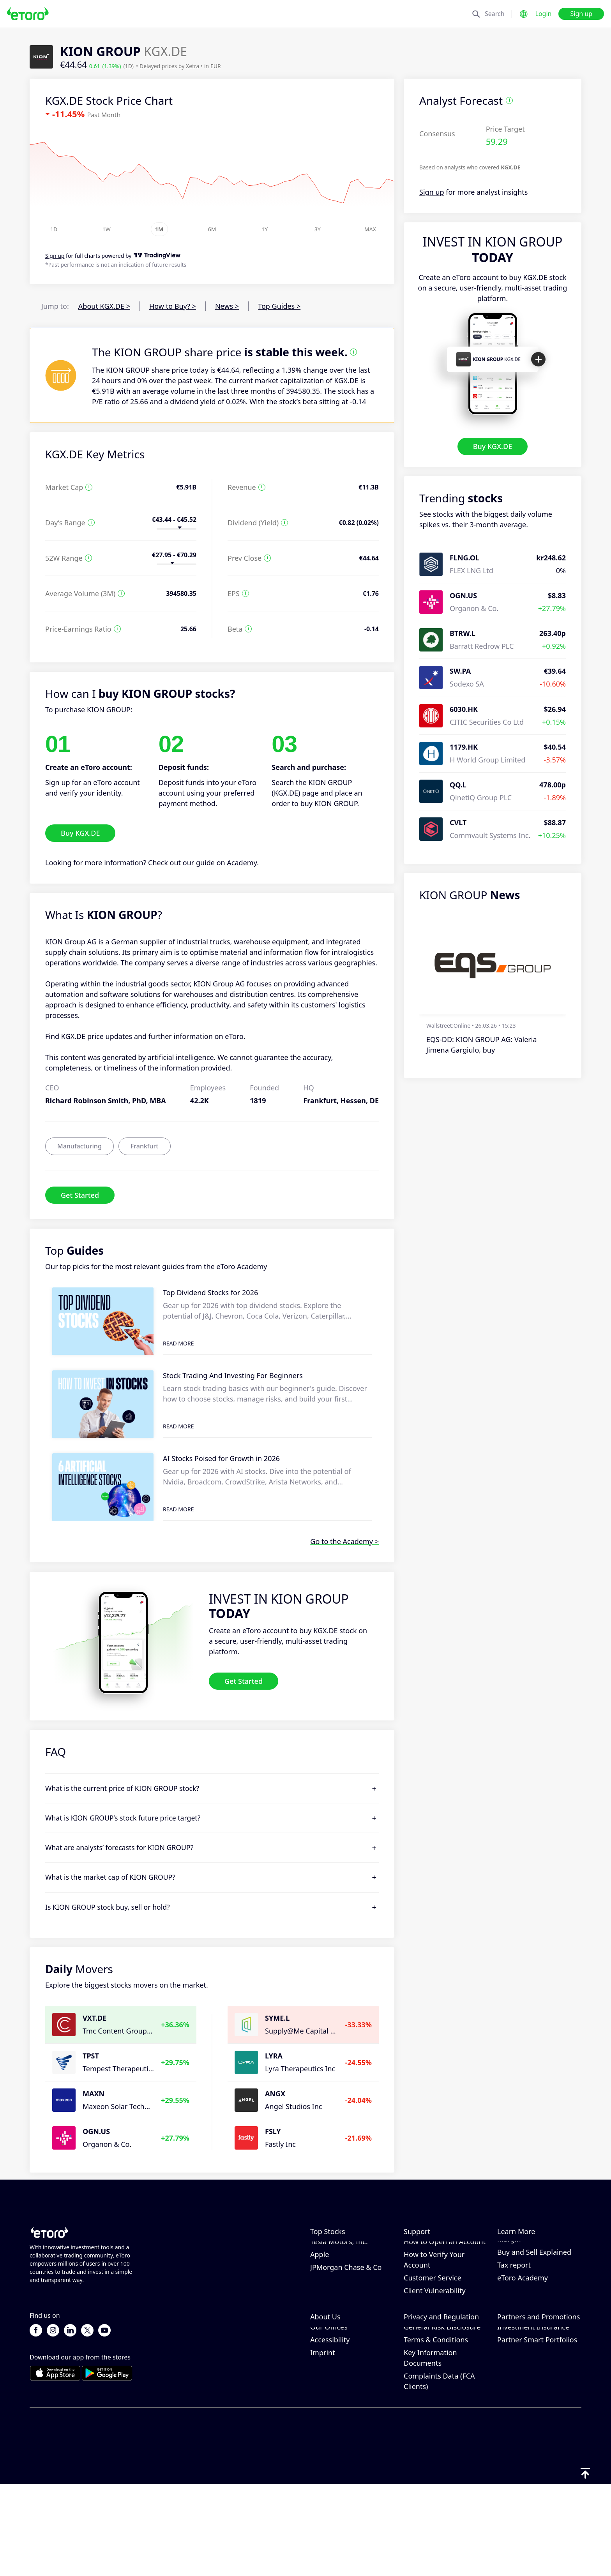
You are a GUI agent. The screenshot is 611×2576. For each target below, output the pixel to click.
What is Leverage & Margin (528, 2279)
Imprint (322, 2444)
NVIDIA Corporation (343, 2248)
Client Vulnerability (435, 2336)
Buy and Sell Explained (534, 2297)
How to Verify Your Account (434, 2305)
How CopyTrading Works (537, 2248)
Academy (242, 862)
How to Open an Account (445, 2287)
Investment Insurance (533, 2418)
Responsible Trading (530, 2261)
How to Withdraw (432, 2274)
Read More (178, 1343)
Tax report (514, 2310)
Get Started (80, 1194)
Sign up (581, 13)
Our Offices (329, 2418)
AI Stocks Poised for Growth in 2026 (221, 1458)
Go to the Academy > (344, 1541)
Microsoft (325, 2274)
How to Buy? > (172, 306)
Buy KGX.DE (492, 446)
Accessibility (330, 2431)
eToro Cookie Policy (436, 2379)
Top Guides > (279, 306)
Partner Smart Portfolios (537, 2431)
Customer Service (432, 2323)
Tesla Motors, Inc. (339, 2287)
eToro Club (515, 2405)
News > (227, 306)
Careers (323, 2405)
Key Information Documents (430, 2449)
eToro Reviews (333, 2392)
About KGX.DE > (104, 306)
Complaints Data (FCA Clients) (439, 2473)
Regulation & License (438, 2405)
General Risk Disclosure (442, 2418)
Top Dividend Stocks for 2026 (210, 1292)
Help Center (423, 2248)
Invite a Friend (520, 2379)
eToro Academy (522, 2323)
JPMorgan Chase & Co (345, 2312)
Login (543, 13)
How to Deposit (429, 2261)
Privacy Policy (426, 2392)
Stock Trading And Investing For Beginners (233, 1375)
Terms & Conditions (436, 2431)
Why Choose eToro (340, 2379)
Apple (319, 2300)
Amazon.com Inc (337, 2261)
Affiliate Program (525, 2392)
